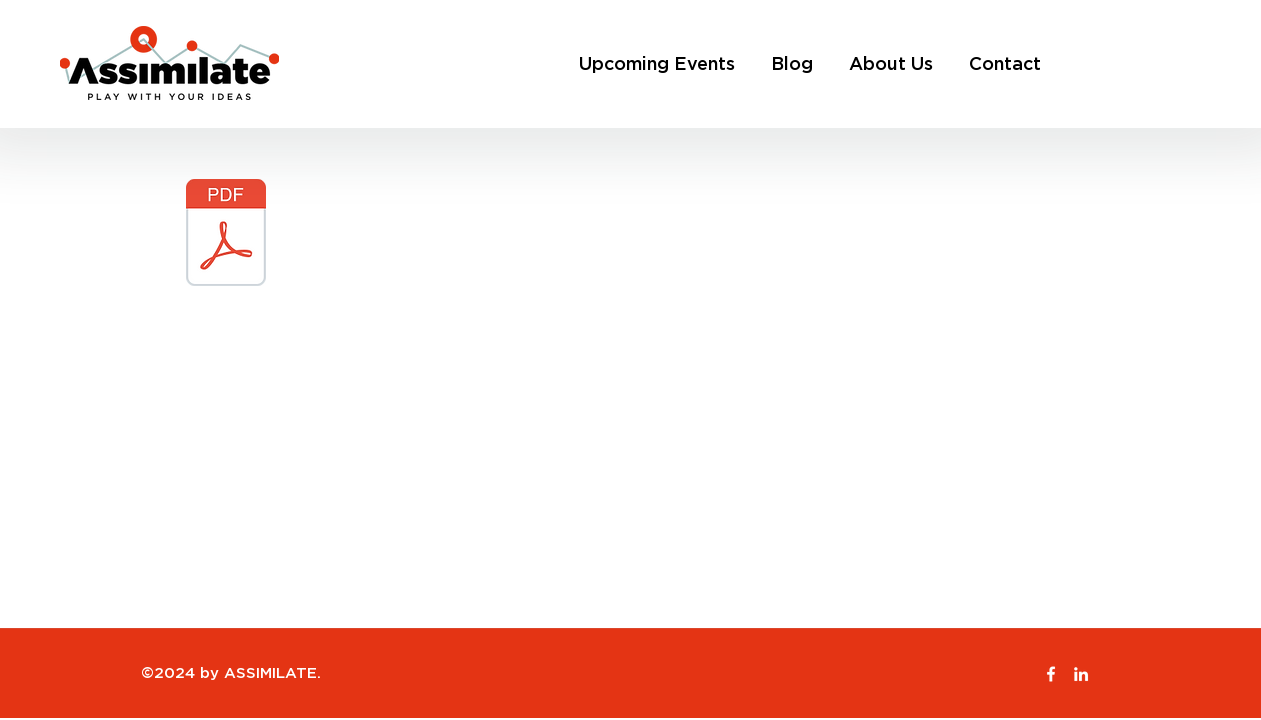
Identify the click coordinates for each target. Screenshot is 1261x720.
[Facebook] (1051, 674)
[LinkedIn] (1081, 674)
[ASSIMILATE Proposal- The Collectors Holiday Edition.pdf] (226, 235)
